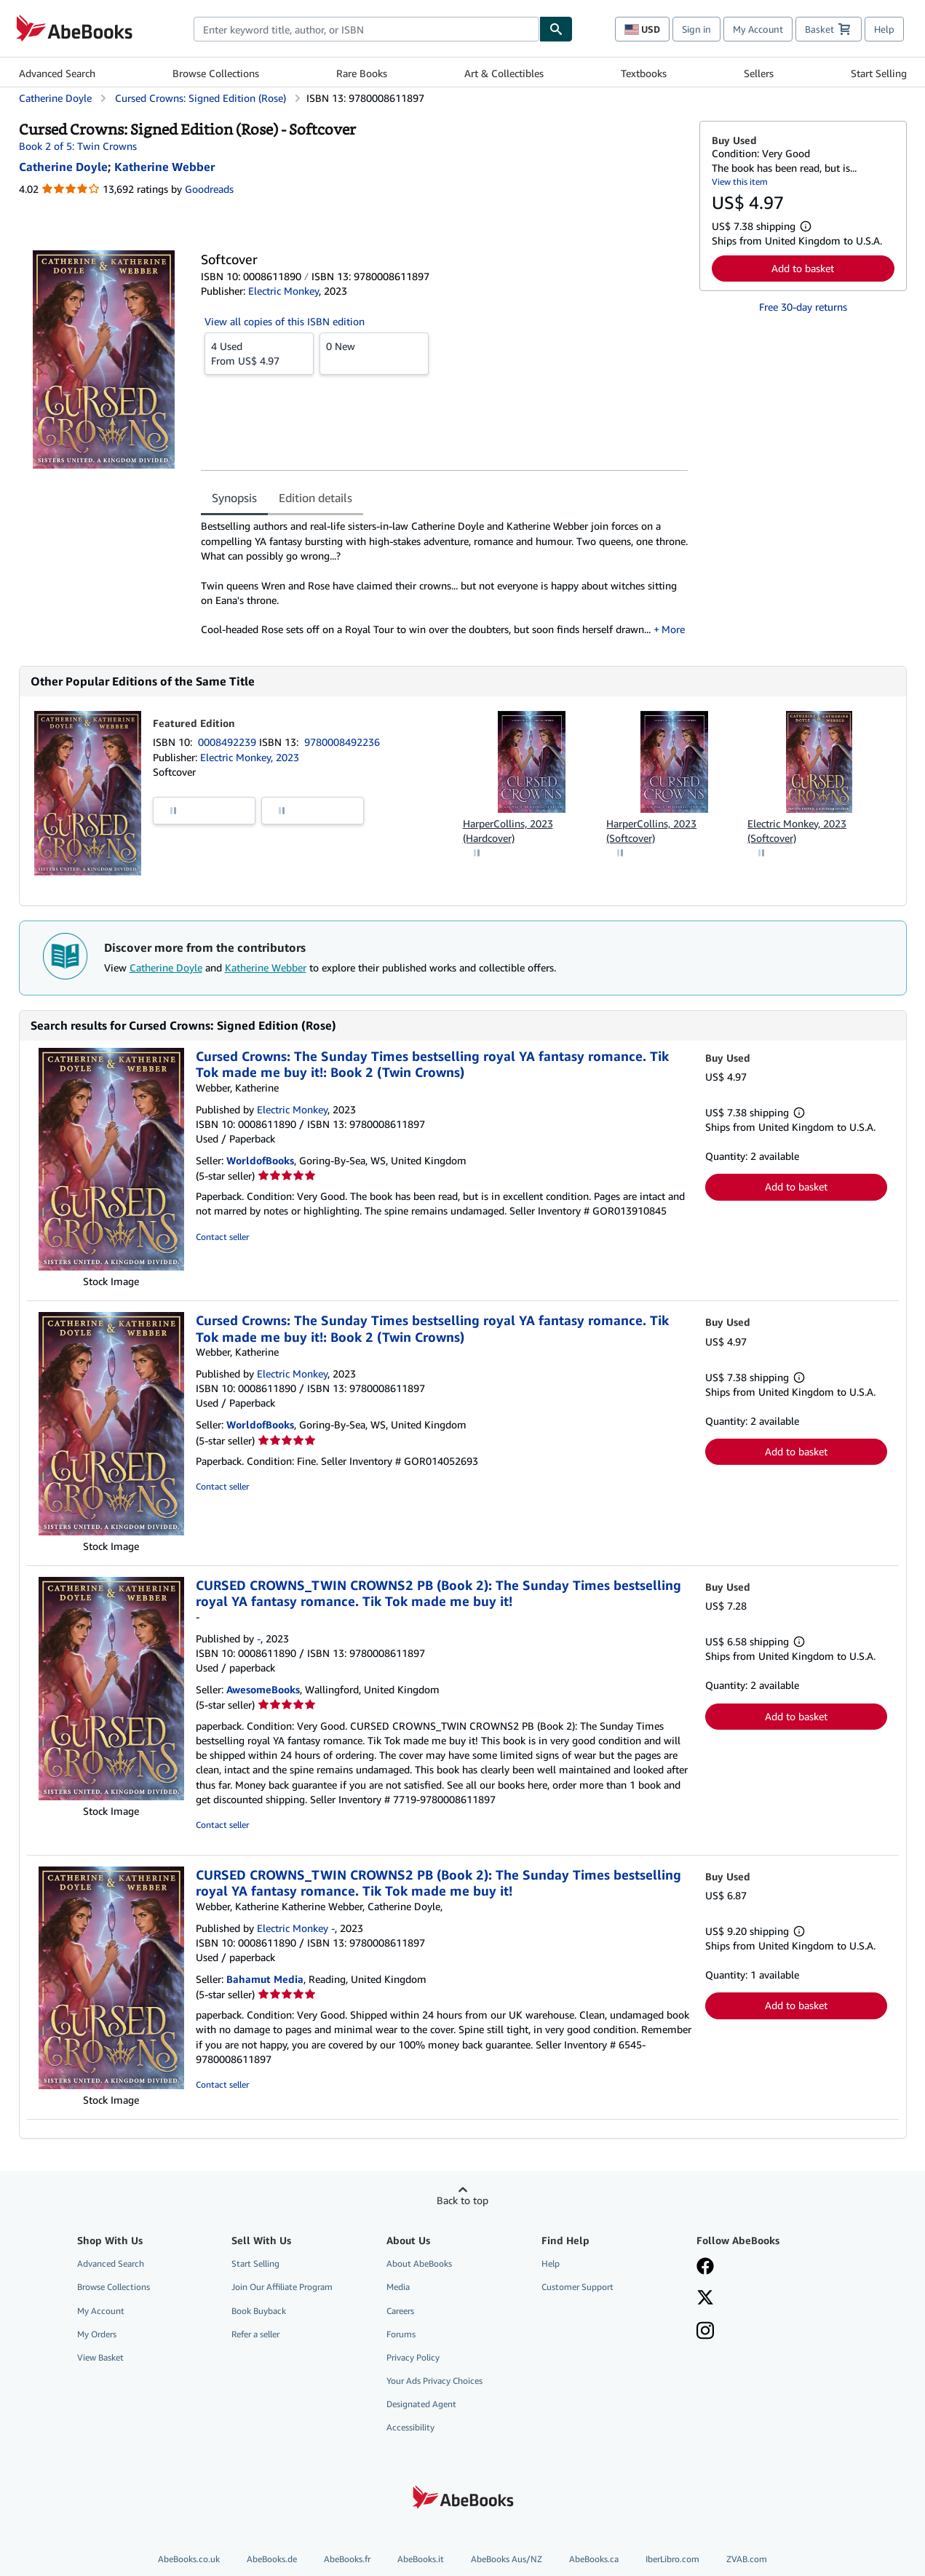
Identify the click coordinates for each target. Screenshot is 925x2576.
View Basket (100, 2357)
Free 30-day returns (803, 307)
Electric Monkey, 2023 (249, 757)
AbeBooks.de (272, 2558)
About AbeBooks (419, 2263)
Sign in (696, 29)
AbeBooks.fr (347, 2558)
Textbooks (644, 73)
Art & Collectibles (504, 73)
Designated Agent (421, 2403)
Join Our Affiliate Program (282, 2286)
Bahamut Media (264, 1979)
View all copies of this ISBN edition (285, 321)
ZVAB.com (746, 2558)
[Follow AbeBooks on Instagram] (705, 2332)
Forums (401, 2334)
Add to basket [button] (802, 268)
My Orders (96, 2334)
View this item (740, 181)
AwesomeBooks (263, 1689)
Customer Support (577, 2286)
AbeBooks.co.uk (189, 2558)
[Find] (556, 29)
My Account (758, 29)
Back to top (462, 2200)
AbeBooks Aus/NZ (506, 2558)
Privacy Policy (413, 2357)
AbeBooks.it (420, 2558)
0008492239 (228, 742)
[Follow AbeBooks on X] (705, 2299)
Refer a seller (255, 2334)
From (259, 353)
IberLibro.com (672, 2558)
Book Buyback (258, 2310)
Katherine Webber (265, 967)
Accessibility (410, 2427)
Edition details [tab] (315, 497)
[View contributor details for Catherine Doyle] (63, 166)
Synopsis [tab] (234, 497)
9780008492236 (342, 742)
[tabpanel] (444, 578)
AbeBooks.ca (594, 2558)
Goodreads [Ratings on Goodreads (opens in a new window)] (209, 189)
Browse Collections (215, 73)
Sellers (759, 73)
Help (884, 29)
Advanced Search (57, 73)
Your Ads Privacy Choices (434, 2380)
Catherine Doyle (166, 967)
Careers (400, 2310)
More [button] (673, 629)
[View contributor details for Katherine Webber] (164, 166)
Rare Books (361, 73)
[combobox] (366, 29)
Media (398, 2286)
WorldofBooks (260, 1160)
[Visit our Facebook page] (705, 2267)
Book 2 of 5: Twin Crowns (78, 146)
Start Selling (879, 73)
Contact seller (222, 1236)
